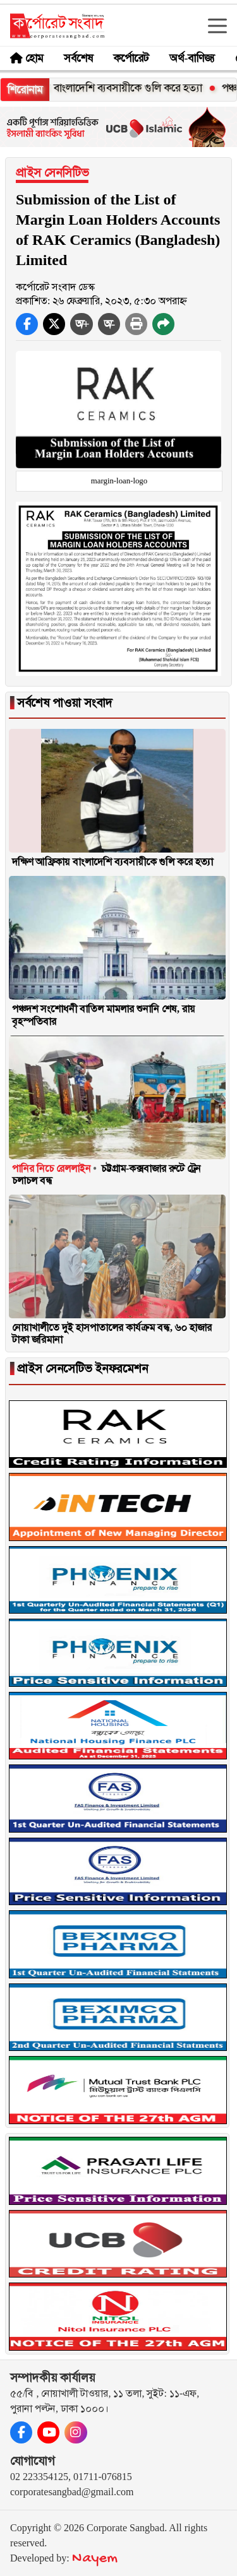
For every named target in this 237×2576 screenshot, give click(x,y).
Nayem (95, 2558)
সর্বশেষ (78, 58)
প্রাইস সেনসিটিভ (52, 172)
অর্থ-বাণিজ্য (192, 58)
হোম (34, 58)
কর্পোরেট (131, 58)
